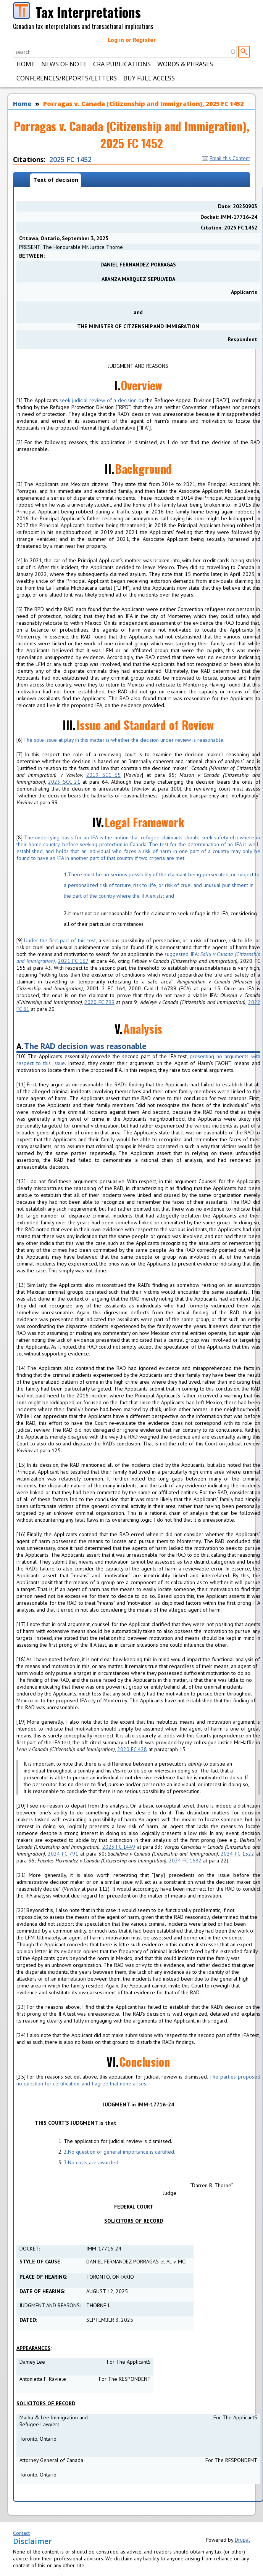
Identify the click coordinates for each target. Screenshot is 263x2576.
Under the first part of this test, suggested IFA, (138, 950)
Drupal (242, 2539)
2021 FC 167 (73, 961)
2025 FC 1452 (70, 159)
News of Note (64, 64)
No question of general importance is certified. (119, 2151)
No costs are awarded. (91, 2162)
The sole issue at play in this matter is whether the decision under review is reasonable (122, 739)
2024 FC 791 (63, 1853)
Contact (21, 2532)
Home (25, 64)
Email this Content (226, 158)
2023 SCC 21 (64, 781)
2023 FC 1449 (119, 1846)
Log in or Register (132, 39)
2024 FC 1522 (237, 1853)
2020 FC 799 (99, 1002)
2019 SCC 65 (103, 775)
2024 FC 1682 (185, 1860)
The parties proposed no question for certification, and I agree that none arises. (138, 2080)
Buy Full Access (149, 78)
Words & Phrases (185, 64)
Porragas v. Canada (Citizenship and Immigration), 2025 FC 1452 (143, 103)
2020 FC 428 (132, 1749)
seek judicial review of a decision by (102, 400)
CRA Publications (122, 64)
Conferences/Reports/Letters (66, 78)
